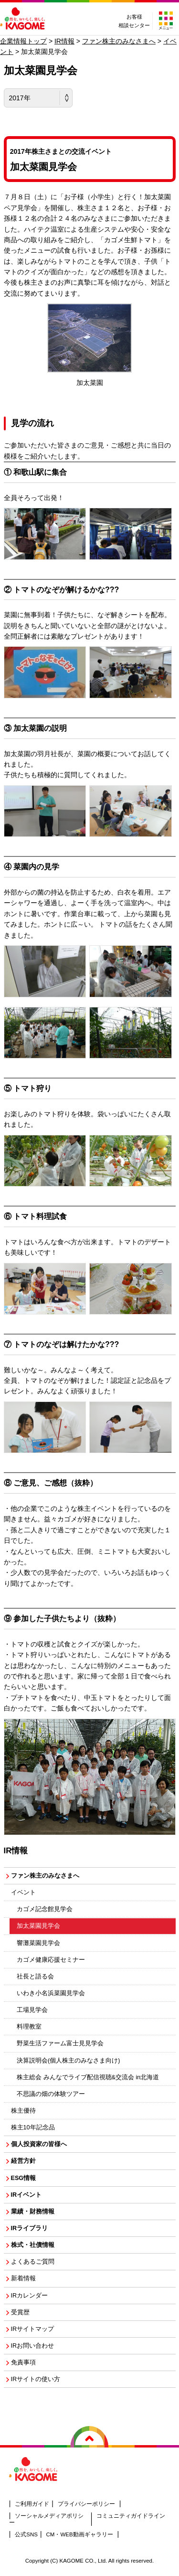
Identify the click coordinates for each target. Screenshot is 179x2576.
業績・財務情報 (32, 2211)
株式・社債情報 (32, 2245)
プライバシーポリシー (86, 2504)
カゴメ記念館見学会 (45, 1909)
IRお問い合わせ (32, 2345)
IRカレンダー (29, 2295)
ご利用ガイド (32, 2504)
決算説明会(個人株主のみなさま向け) (68, 2060)
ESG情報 (23, 2178)
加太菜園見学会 (38, 1926)
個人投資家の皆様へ (39, 2144)
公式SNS (26, 2534)
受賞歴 (20, 2312)
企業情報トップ (23, 41)
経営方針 (23, 2161)
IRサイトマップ (32, 2329)
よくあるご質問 (32, 2261)
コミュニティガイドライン (130, 2516)
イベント (23, 1892)
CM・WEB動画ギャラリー (79, 2534)
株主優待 (23, 2110)
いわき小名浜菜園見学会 (51, 1993)
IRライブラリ (29, 2228)
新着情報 (23, 2278)
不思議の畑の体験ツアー (51, 2094)
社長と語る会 (35, 1976)
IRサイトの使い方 (36, 2379)
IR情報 (64, 41)
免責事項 (23, 2362)
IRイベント (26, 2194)
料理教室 (29, 2026)
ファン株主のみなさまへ (119, 41)
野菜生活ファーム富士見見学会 (60, 2043)
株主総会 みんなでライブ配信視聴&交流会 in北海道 (88, 2077)
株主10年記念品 (33, 2127)
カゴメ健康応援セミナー (51, 1959)
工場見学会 (32, 2010)
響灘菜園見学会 (38, 1943)
